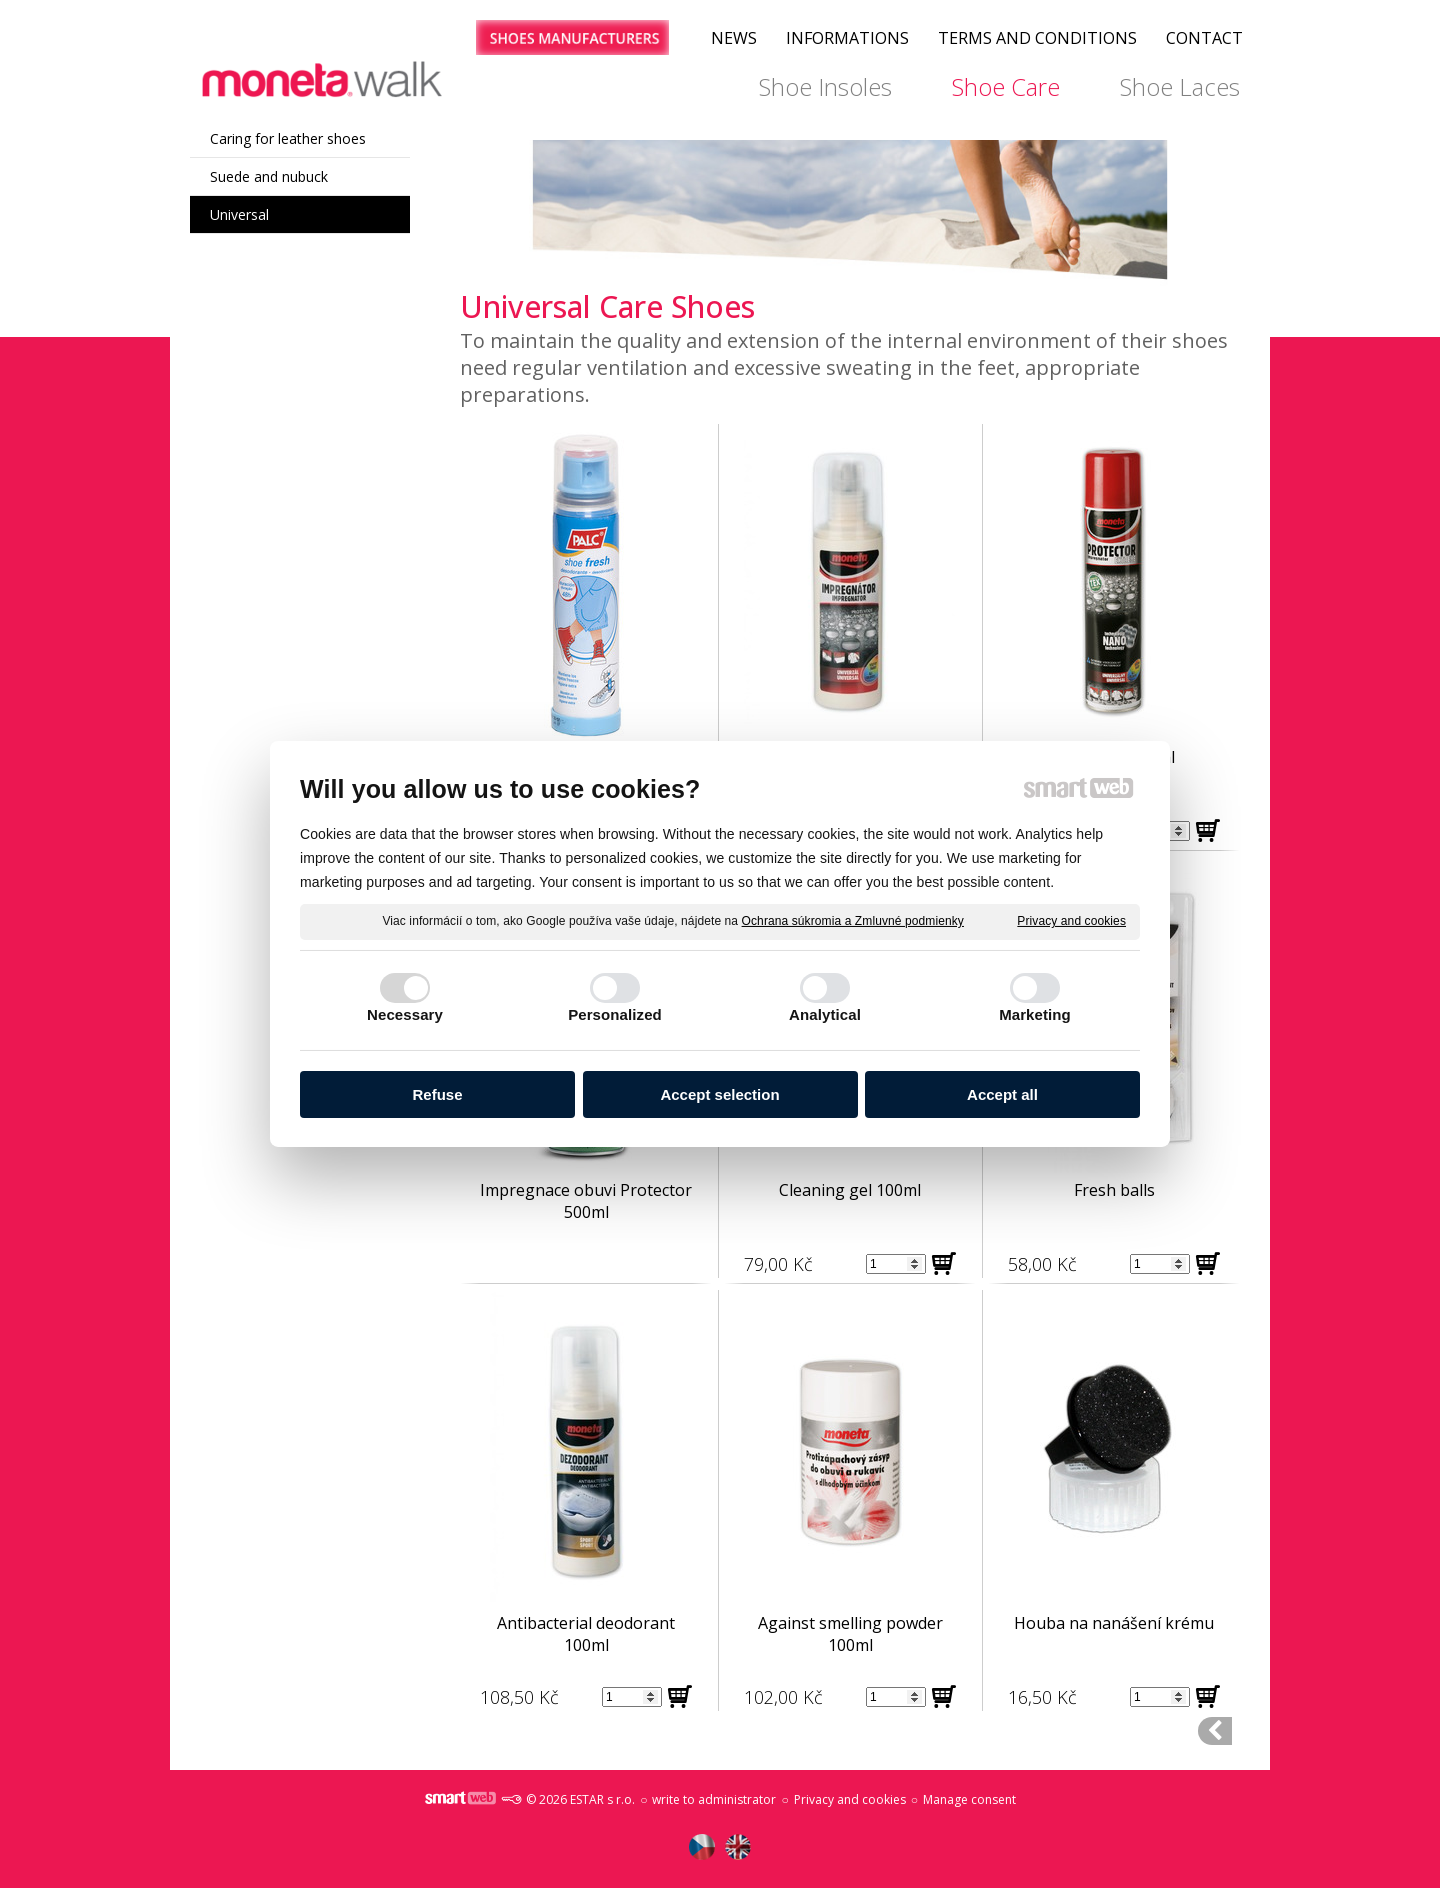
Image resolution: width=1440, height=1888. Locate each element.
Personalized (615, 1014)
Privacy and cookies (1071, 921)
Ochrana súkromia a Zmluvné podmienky (853, 921)
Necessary (405, 1014)
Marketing (1035, 1014)
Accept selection (719, 1094)
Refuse (437, 1094)
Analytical (825, 1014)
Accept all (1002, 1094)
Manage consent (969, 1799)
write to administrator (714, 1799)
